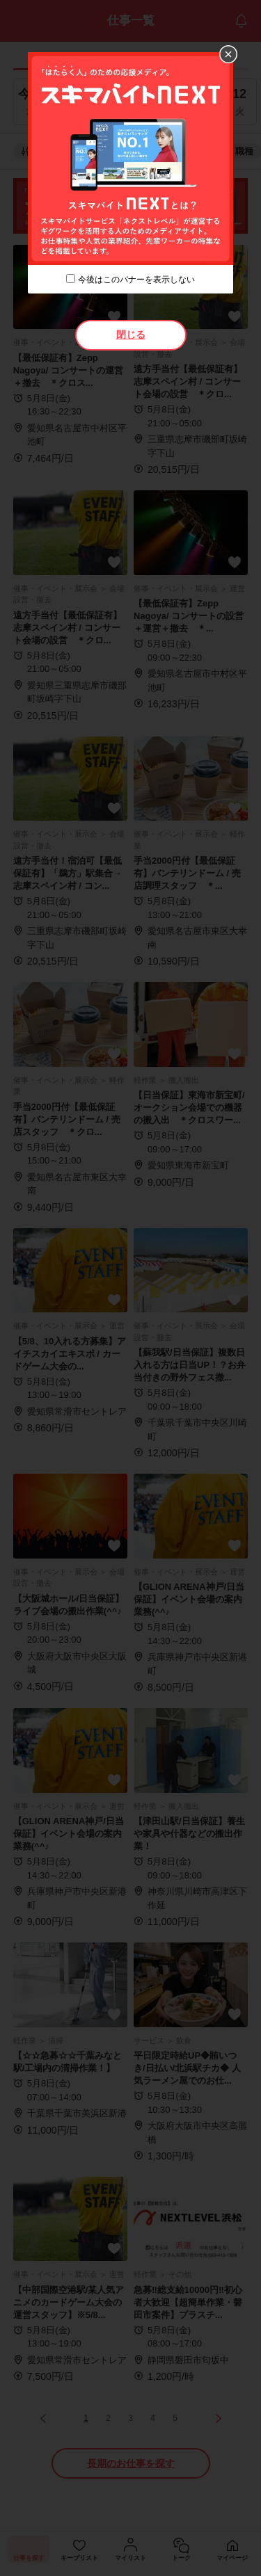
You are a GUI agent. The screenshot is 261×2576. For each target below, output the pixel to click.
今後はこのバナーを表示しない (136, 279)
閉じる (130, 334)
